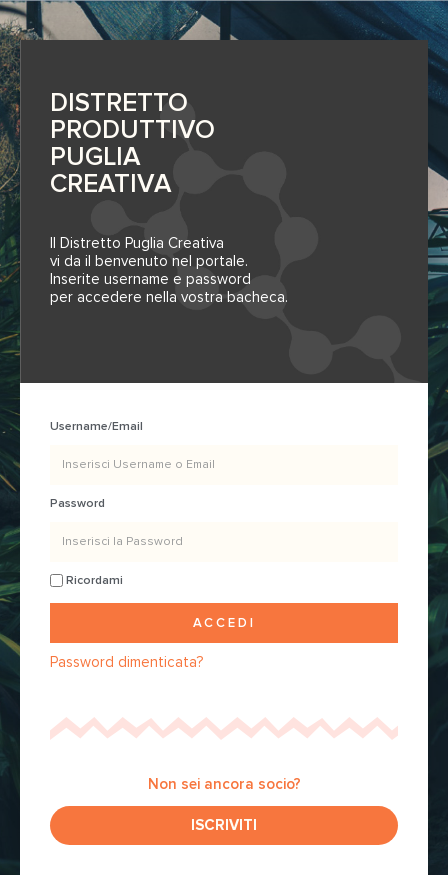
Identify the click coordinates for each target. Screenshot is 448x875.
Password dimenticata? (126, 662)
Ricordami (86, 580)
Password (77, 503)
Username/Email (96, 426)
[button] (224, 825)
